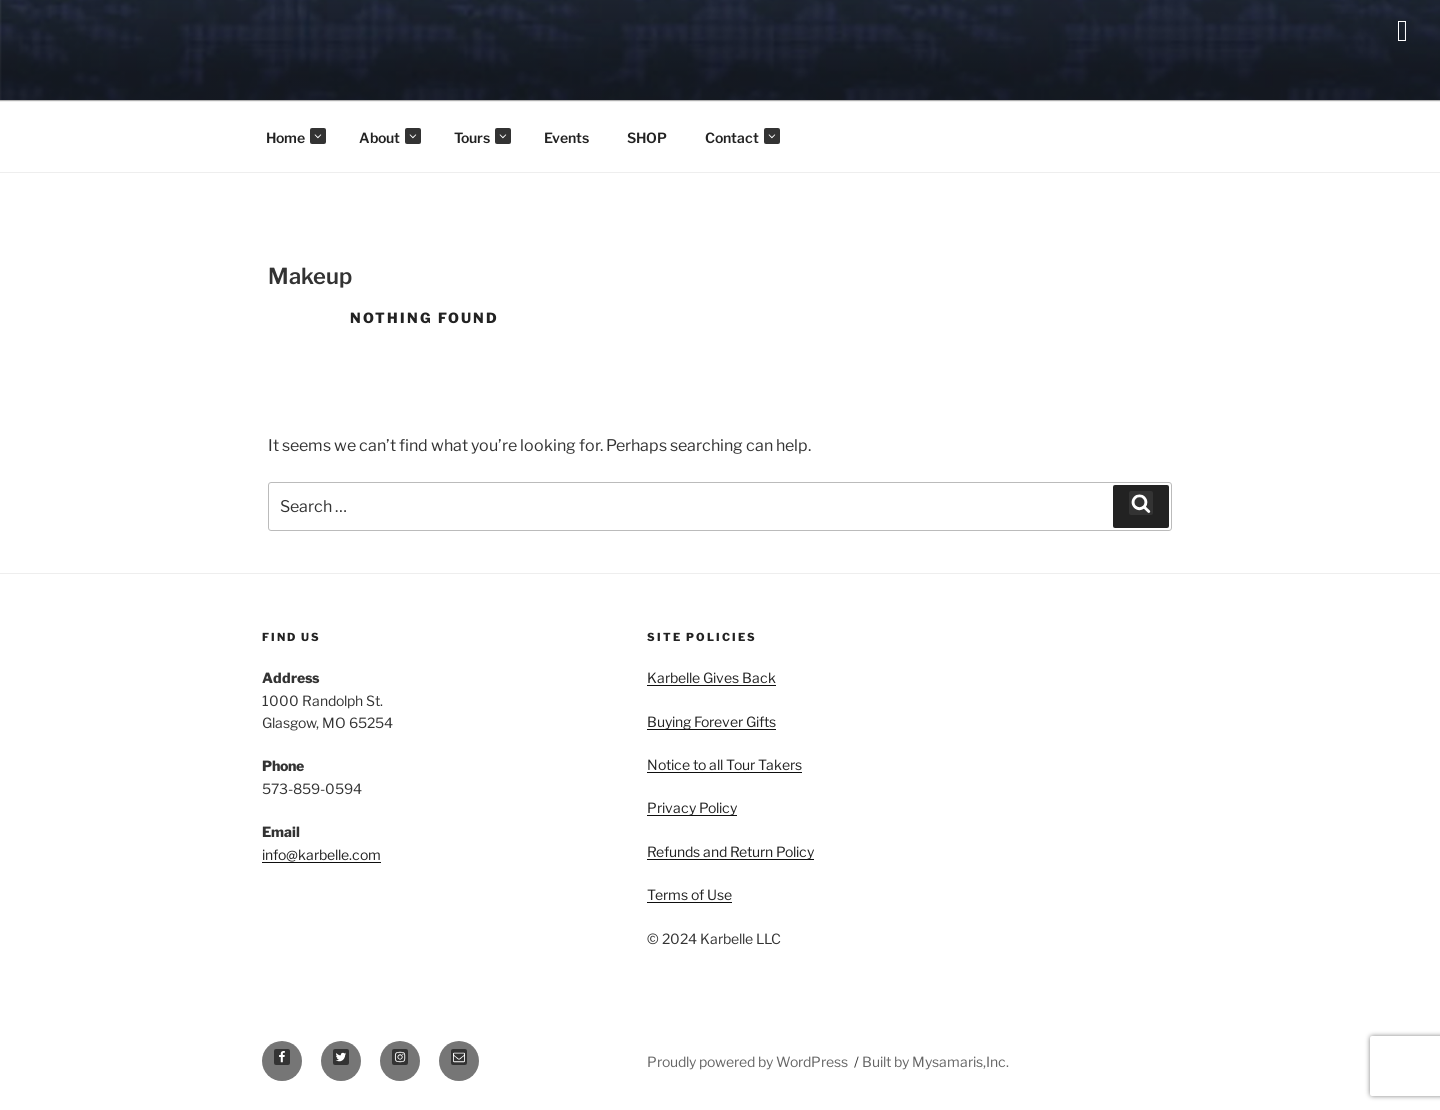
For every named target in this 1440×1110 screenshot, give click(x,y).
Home (296, 137)
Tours (482, 137)
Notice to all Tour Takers (724, 764)
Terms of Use (689, 894)
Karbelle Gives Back (711, 677)
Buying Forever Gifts (711, 721)
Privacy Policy (692, 807)
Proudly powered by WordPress (749, 1061)
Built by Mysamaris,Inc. (935, 1061)
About (390, 137)
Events (566, 137)
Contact (742, 137)
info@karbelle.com (321, 854)
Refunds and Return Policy (730, 851)
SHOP (647, 137)
